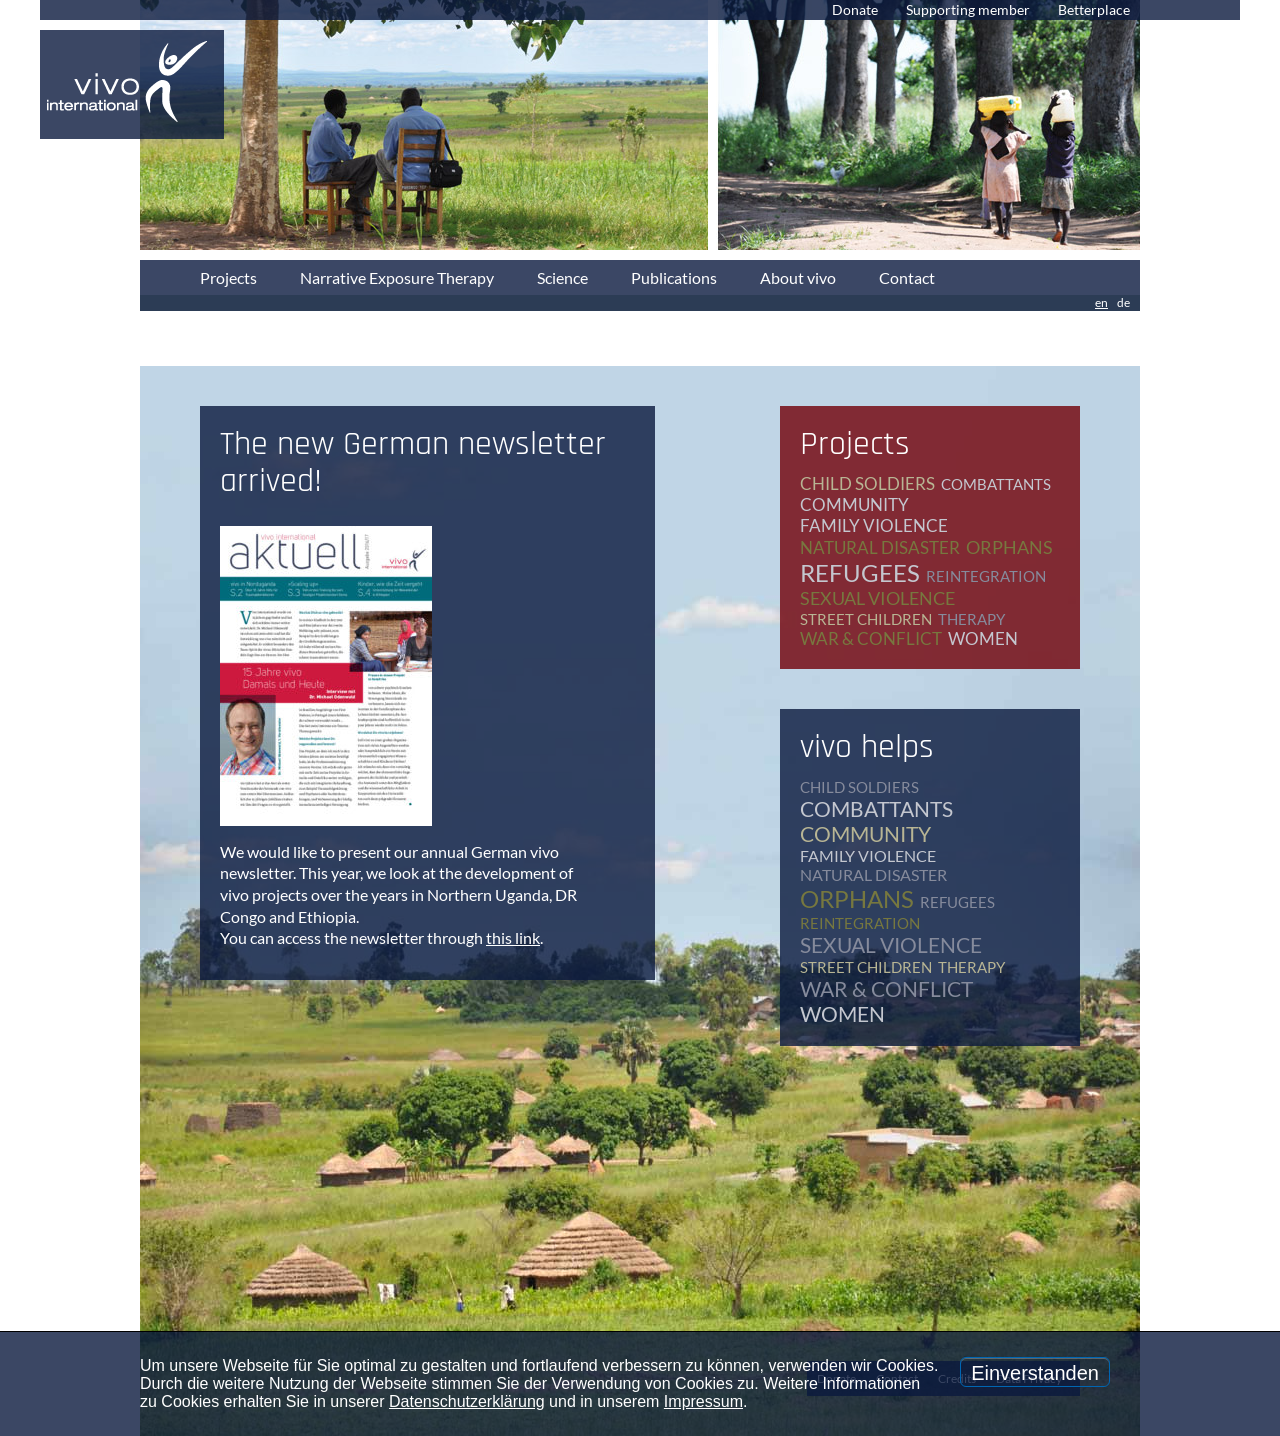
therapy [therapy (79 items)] (971, 619)
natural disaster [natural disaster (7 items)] (880, 547)
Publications (674, 277)
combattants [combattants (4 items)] (996, 484)
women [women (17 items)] (983, 638)
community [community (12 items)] (854, 504)
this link (513, 937)
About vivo (798, 277)
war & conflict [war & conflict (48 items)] (871, 638)
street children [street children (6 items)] (866, 619)
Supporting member (968, 9)
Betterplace (1094, 9)
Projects (228, 277)
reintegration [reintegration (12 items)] (986, 576)
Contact (907, 277)
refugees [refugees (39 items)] (860, 572)
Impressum (703, 1401)
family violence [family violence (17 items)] (874, 525)
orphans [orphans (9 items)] (1009, 547)
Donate (855, 9)
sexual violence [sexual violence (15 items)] (877, 598)
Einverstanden (1035, 1373)
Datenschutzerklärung (467, 1401)
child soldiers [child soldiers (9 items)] (867, 483)
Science (562, 277)
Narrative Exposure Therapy (397, 277)
